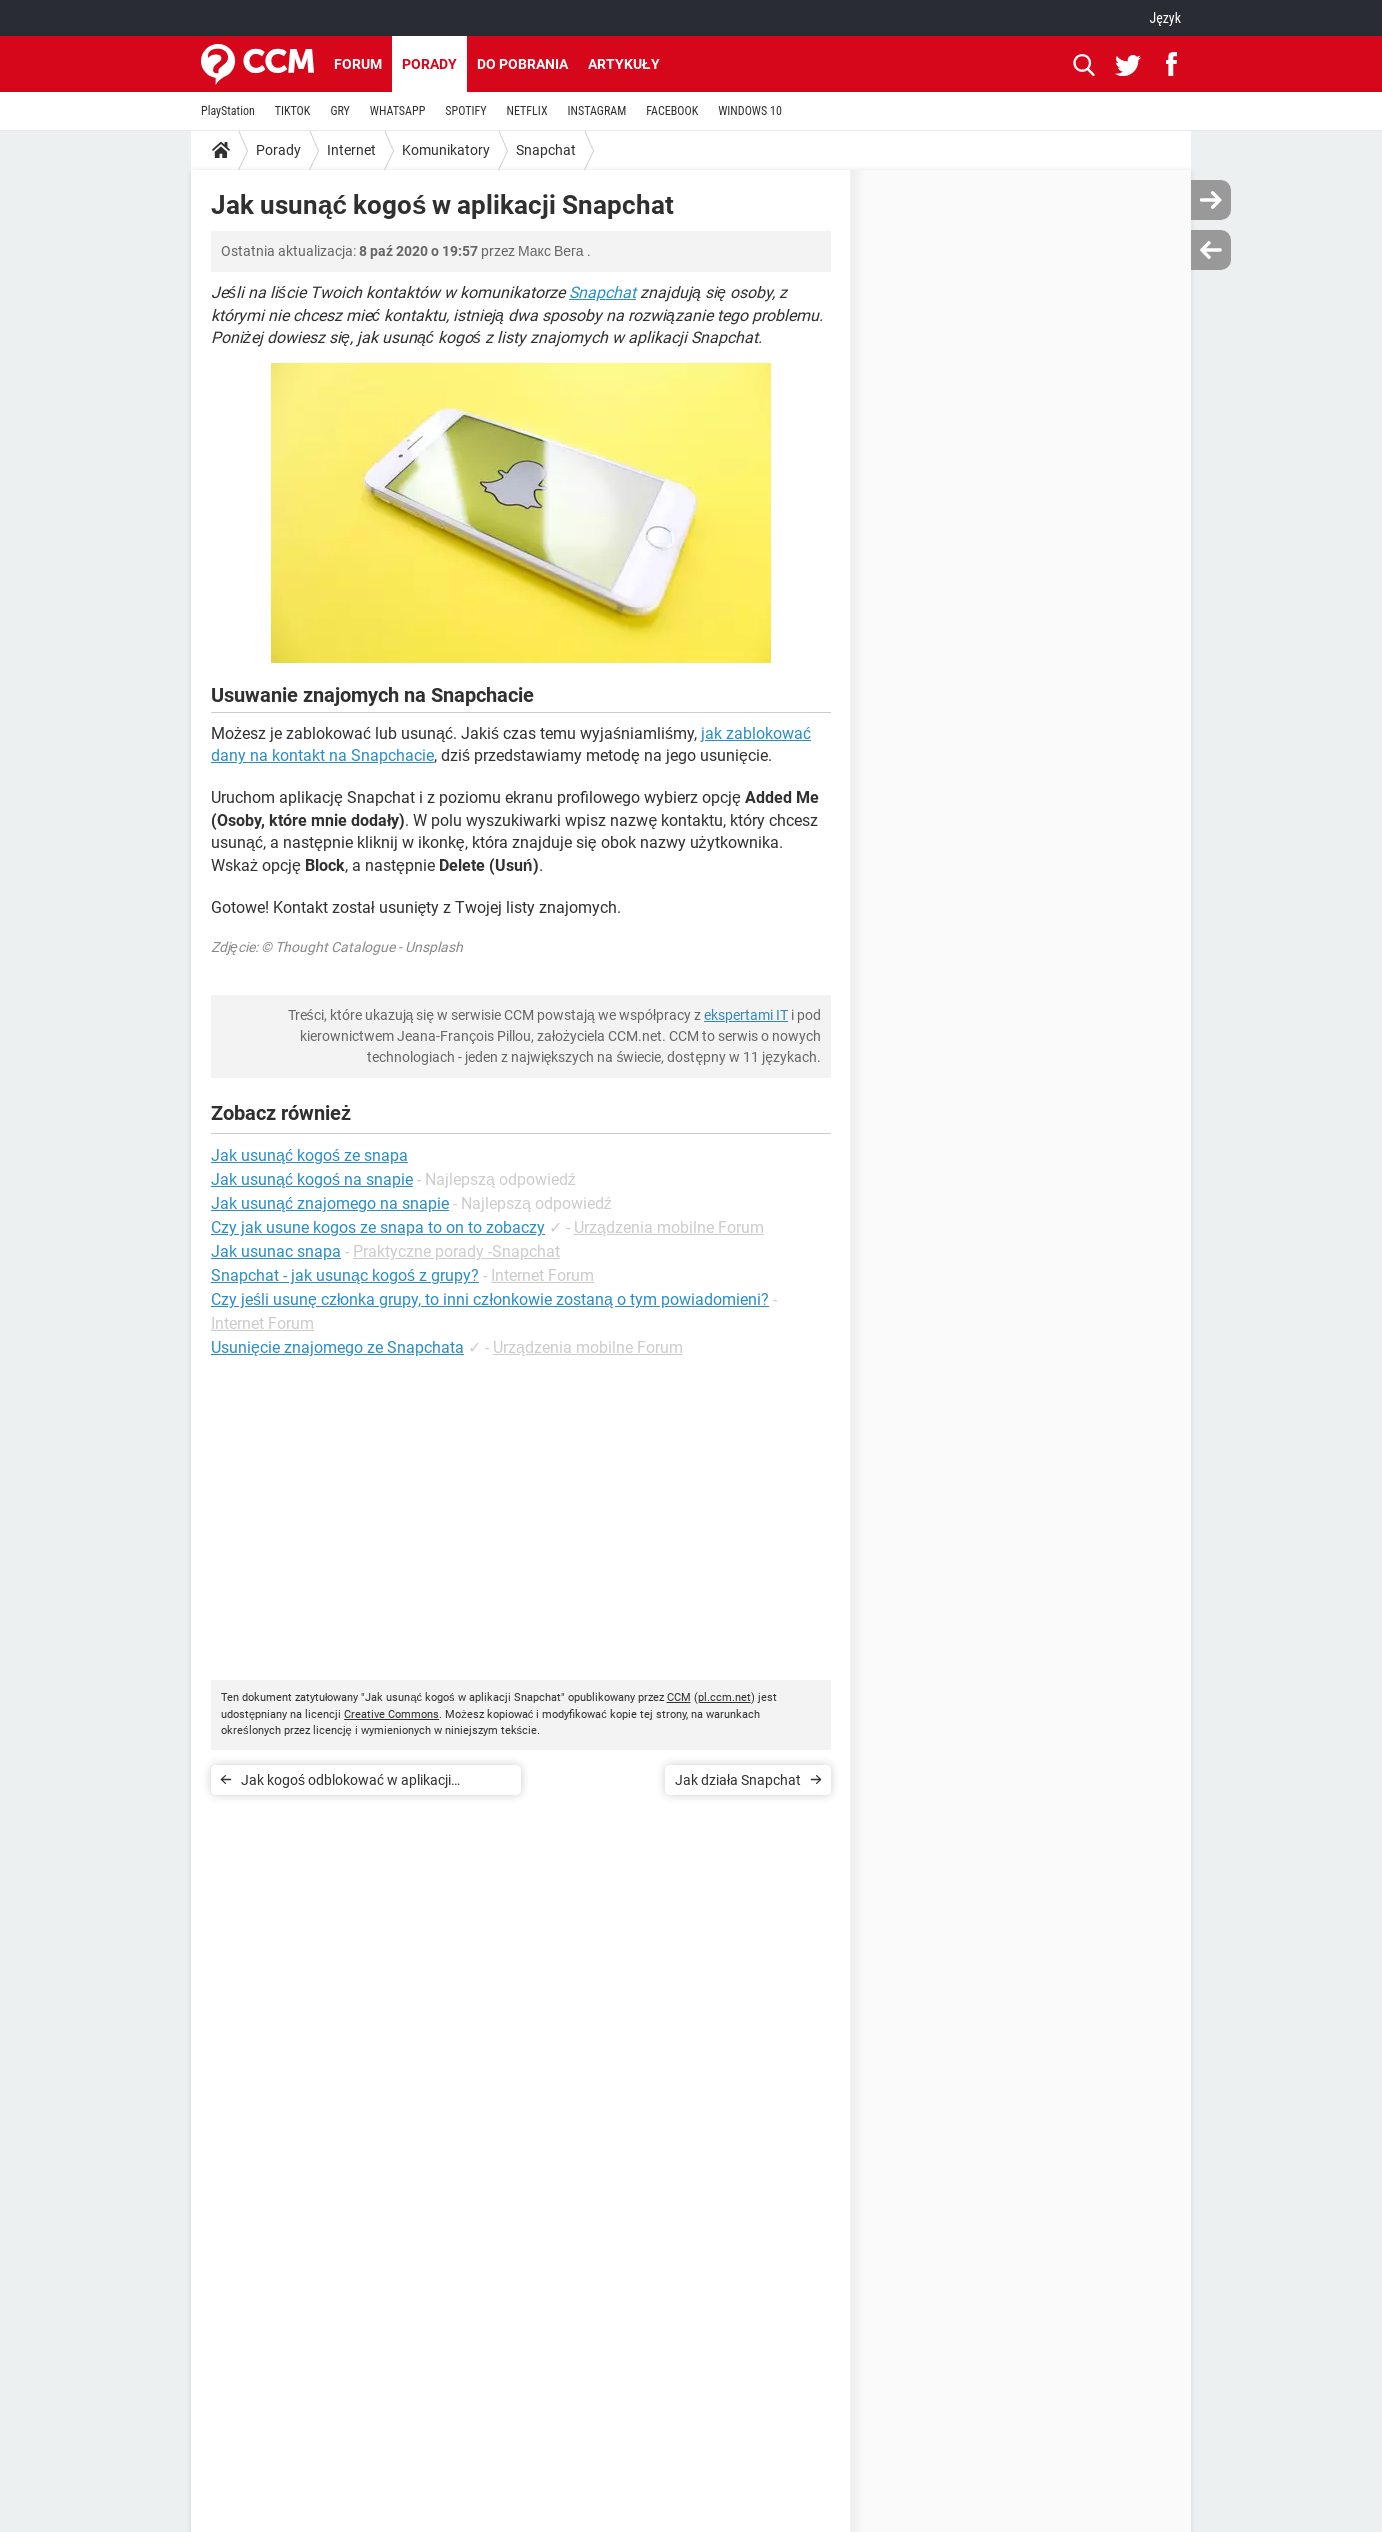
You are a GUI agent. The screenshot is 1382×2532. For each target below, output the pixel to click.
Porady (429, 64)
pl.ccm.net (724, 1697)
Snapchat (546, 150)
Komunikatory (446, 150)
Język (1165, 18)
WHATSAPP (397, 111)
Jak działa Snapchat (738, 1780)
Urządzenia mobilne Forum (669, 1227)
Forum (358, 64)
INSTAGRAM (597, 111)
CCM (679, 1697)
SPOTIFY (465, 111)
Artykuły (624, 64)
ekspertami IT (746, 1015)
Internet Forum (542, 1275)
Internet (351, 150)
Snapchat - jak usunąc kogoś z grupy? (345, 1275)
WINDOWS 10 (750, 111)
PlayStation (228, 111)
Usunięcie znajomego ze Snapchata (337, 1347)
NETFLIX (527, 111)
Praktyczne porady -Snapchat (456, 1251)
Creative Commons (391, 1714)
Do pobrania (522, 64)
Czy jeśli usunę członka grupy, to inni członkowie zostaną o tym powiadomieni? (490, 1299)
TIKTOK (293, 111)
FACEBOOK (672, 111)
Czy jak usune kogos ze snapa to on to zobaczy (378, 1227)
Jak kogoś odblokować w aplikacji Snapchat (346, 1783)
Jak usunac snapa (276, 1251)
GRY (339, 111)
